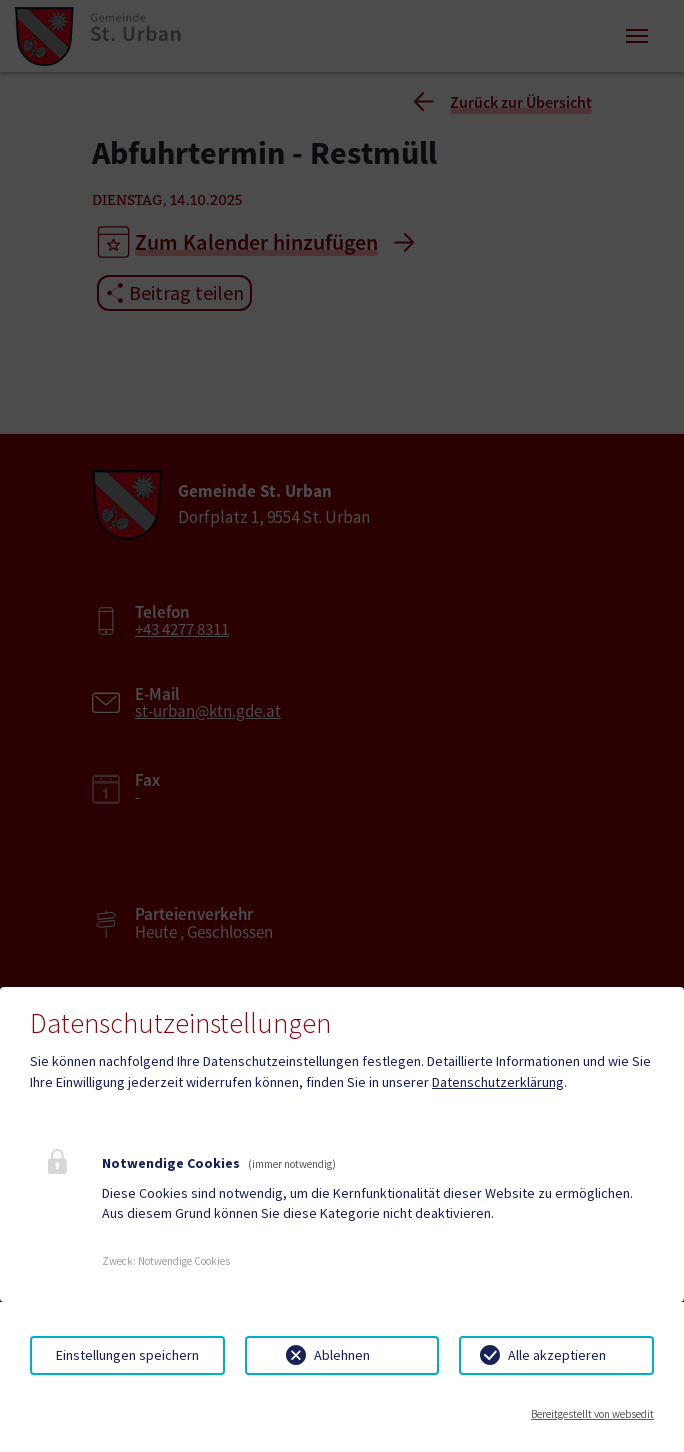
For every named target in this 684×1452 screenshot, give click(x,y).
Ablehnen (342, 1355)
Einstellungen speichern (127, 1355)
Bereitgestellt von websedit (592, 1414)
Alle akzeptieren (557, 1355)
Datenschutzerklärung (498, 1082)
